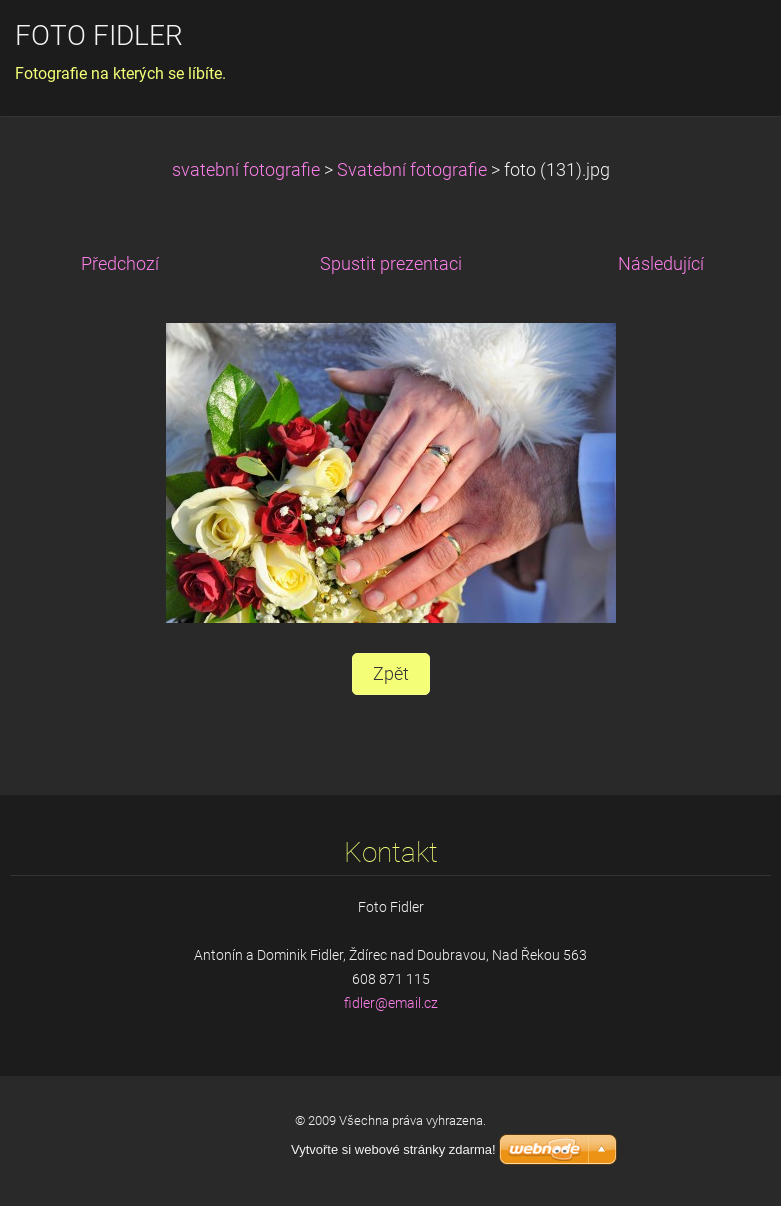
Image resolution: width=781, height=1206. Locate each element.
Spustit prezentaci (391, 264)
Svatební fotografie (412, 170)
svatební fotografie (246, 170)
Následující (661, 264)
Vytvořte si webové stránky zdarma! (393, 1149)
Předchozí (120, 264)
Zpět (391, 674)
